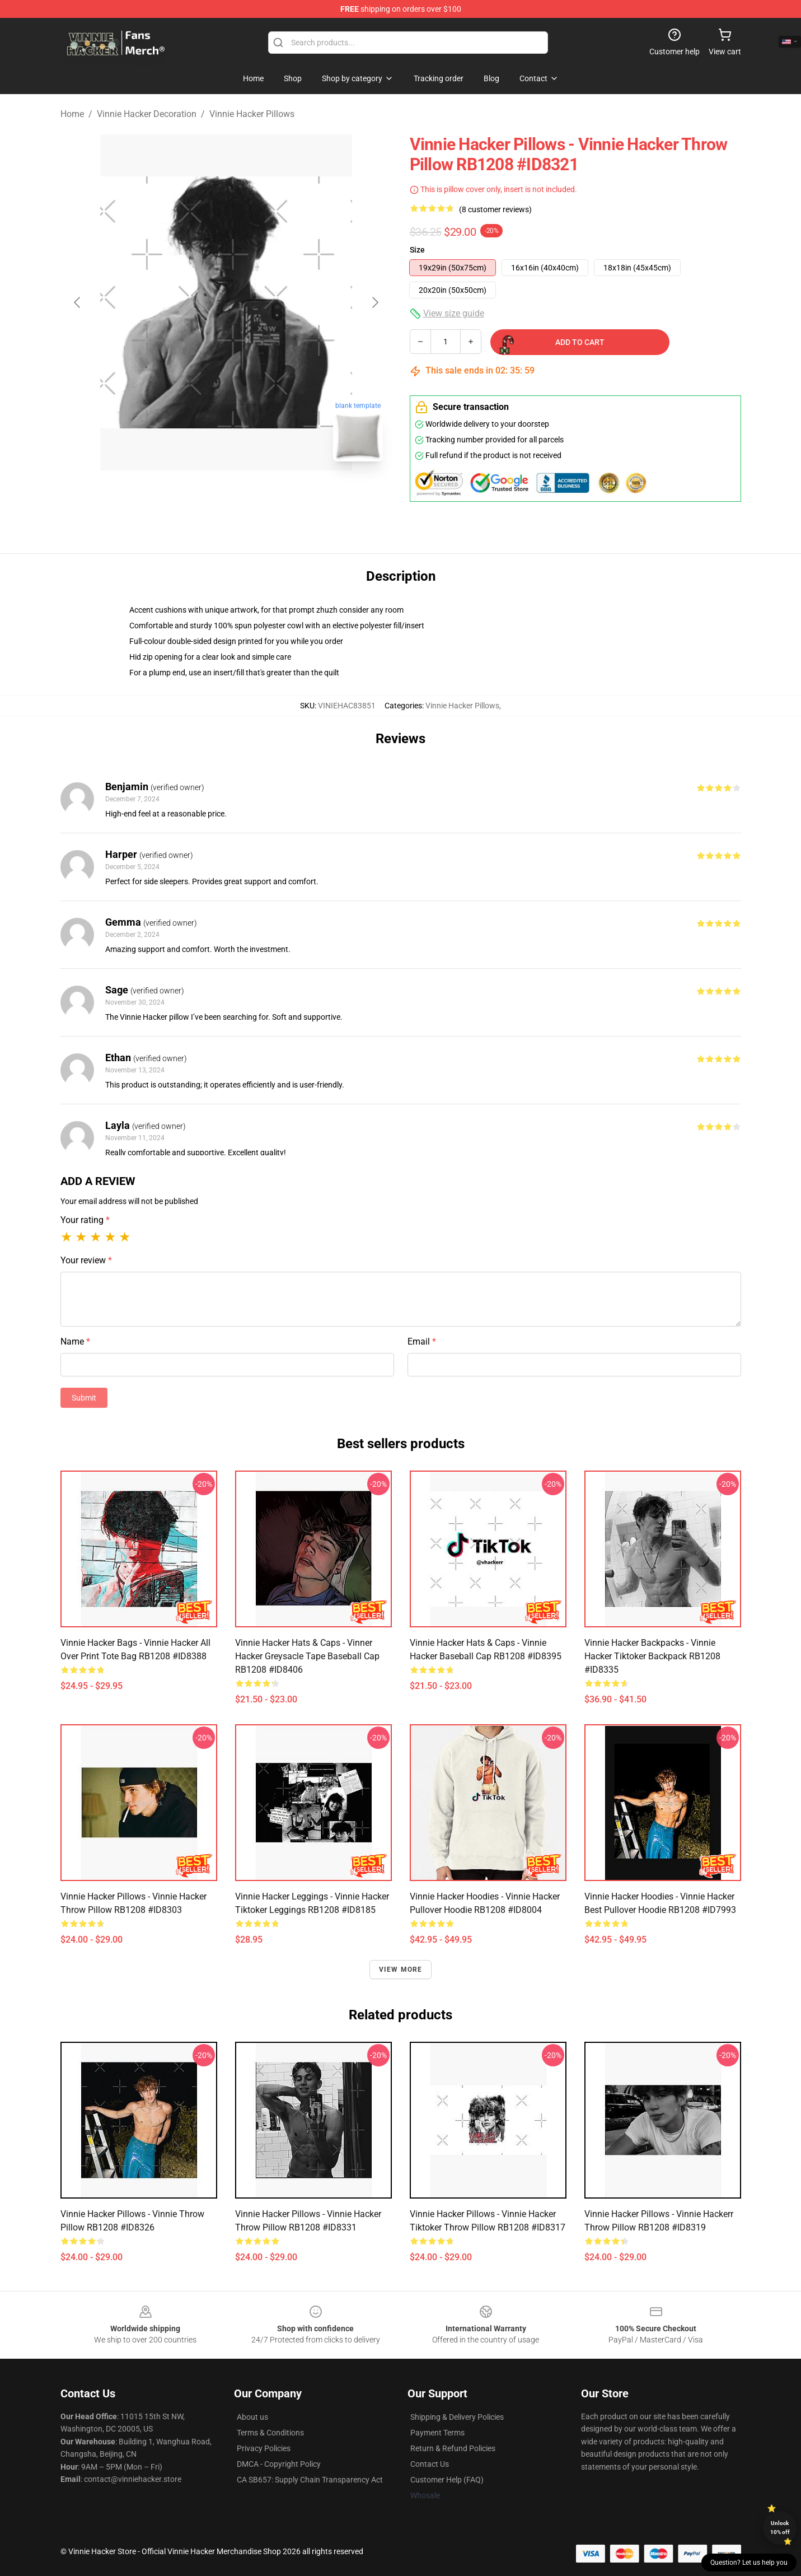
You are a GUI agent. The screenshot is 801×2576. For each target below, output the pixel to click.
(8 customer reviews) (495, 209)
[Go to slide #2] (255, 495)
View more (401, 1969)
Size (417, 249)
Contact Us (429, 2464)
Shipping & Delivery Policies (457, 2416)
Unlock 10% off (780, 2527)
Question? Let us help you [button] (749, 2562)
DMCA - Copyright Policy (279, 2464)
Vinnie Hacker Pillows (251, 114)
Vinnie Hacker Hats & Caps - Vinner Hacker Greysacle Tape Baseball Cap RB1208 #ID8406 (307, 1656)
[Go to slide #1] (197, 495)
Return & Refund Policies (452, 2448)
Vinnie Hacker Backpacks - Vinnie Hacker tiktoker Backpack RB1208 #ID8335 (652, 1656)
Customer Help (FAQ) (447, 2479)
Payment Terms (437, 2432)
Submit (84, 1397)
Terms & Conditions (270, 2432)
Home (72, 114)
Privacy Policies (264, 2448)
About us (252, 2416)
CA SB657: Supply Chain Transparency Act (310, 2479)
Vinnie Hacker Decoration (146, 114)
